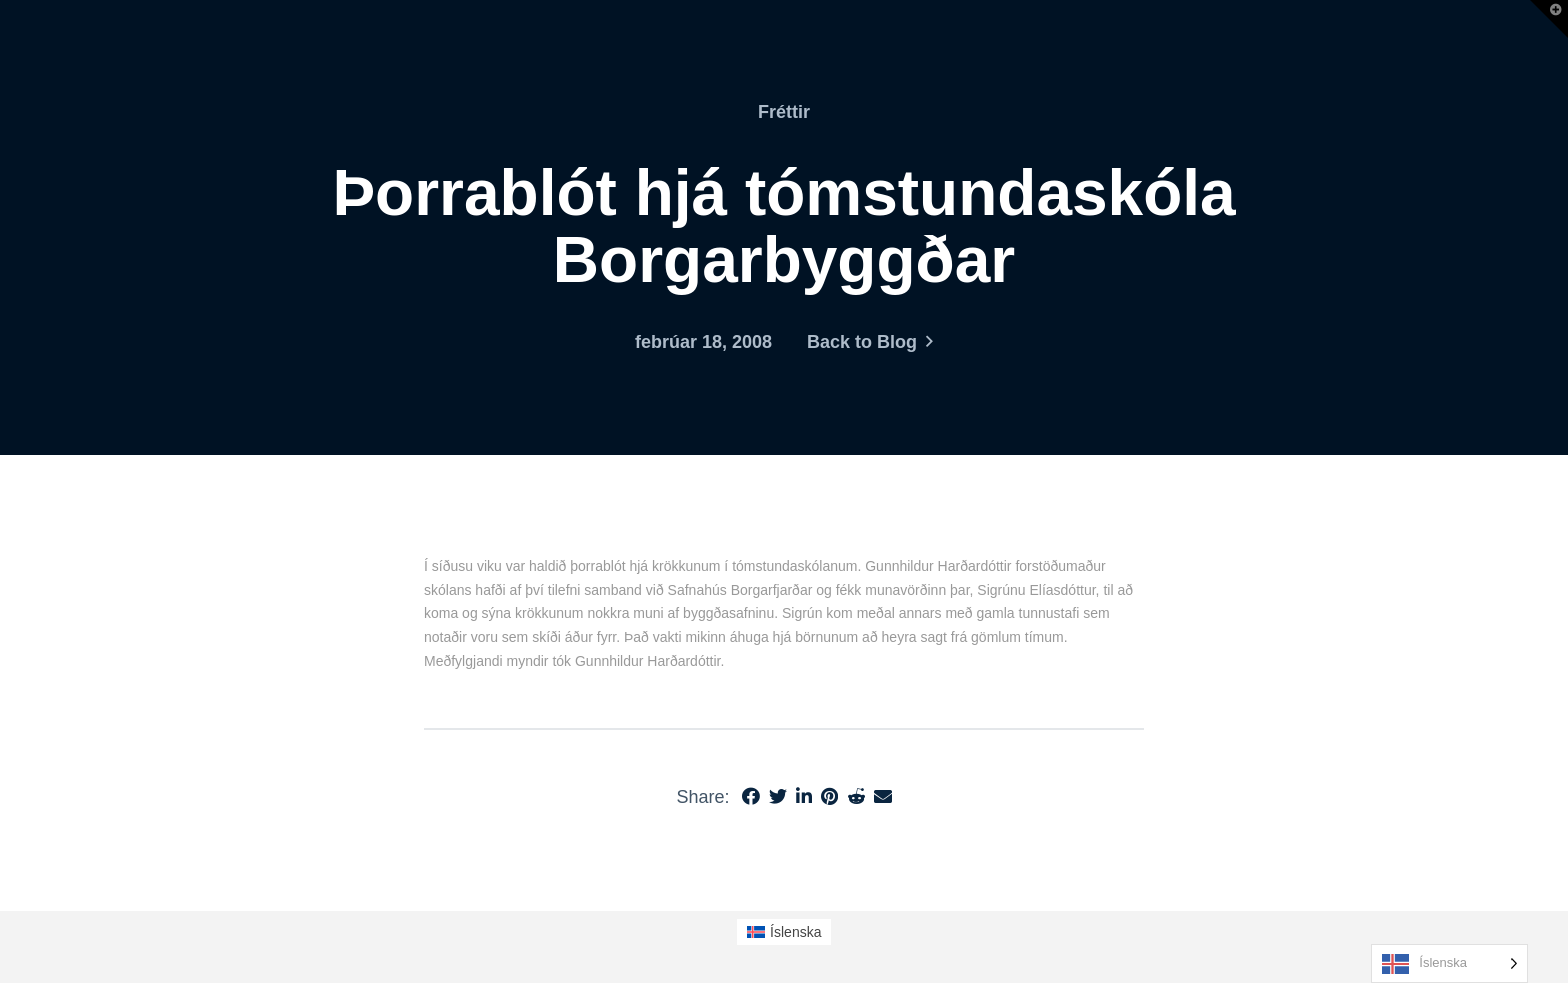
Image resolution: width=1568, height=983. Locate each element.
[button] (1549, 19)
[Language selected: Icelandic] (1449, 963)
